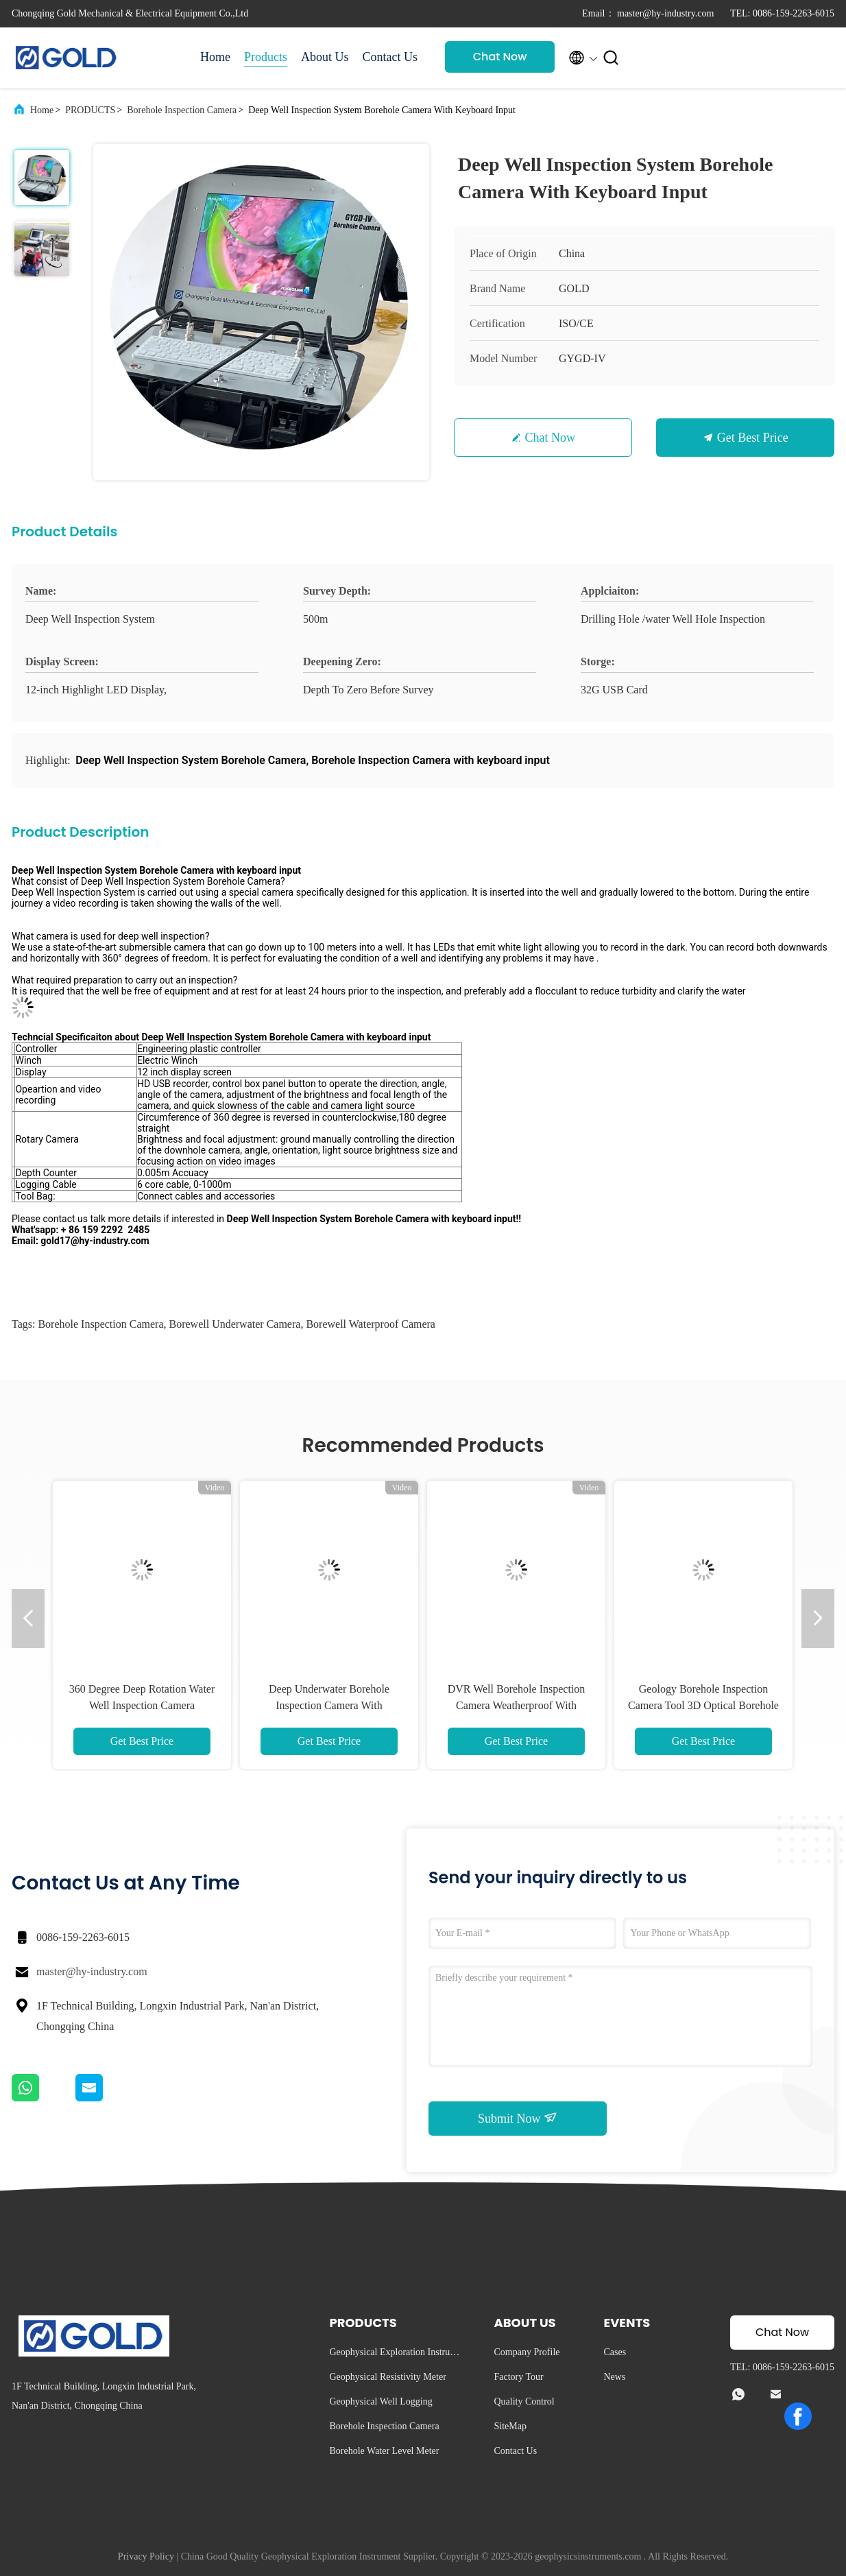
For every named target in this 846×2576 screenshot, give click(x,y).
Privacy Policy (146, 2556)
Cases (614, 2352)
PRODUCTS (90, 110)
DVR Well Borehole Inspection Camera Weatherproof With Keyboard (516, 1705)
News (614, 2377)
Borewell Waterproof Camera (370, 1324)
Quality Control (524, 2401)
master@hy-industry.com (91, 1971)
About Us (325, 57)
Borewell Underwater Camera (234, 1324)
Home (215, 57)
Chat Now (500, 56)
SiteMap (510, 2426)
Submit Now (517, 2117)
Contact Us (390, 57)
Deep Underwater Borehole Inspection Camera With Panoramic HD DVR (329, 1705)
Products (265, 57)
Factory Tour (518, 2377)
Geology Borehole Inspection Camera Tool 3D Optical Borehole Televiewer (703, 1705)
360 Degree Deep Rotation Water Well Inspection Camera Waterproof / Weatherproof (142, 1705)
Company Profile (526, 2352)
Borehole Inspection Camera (182, 110)
